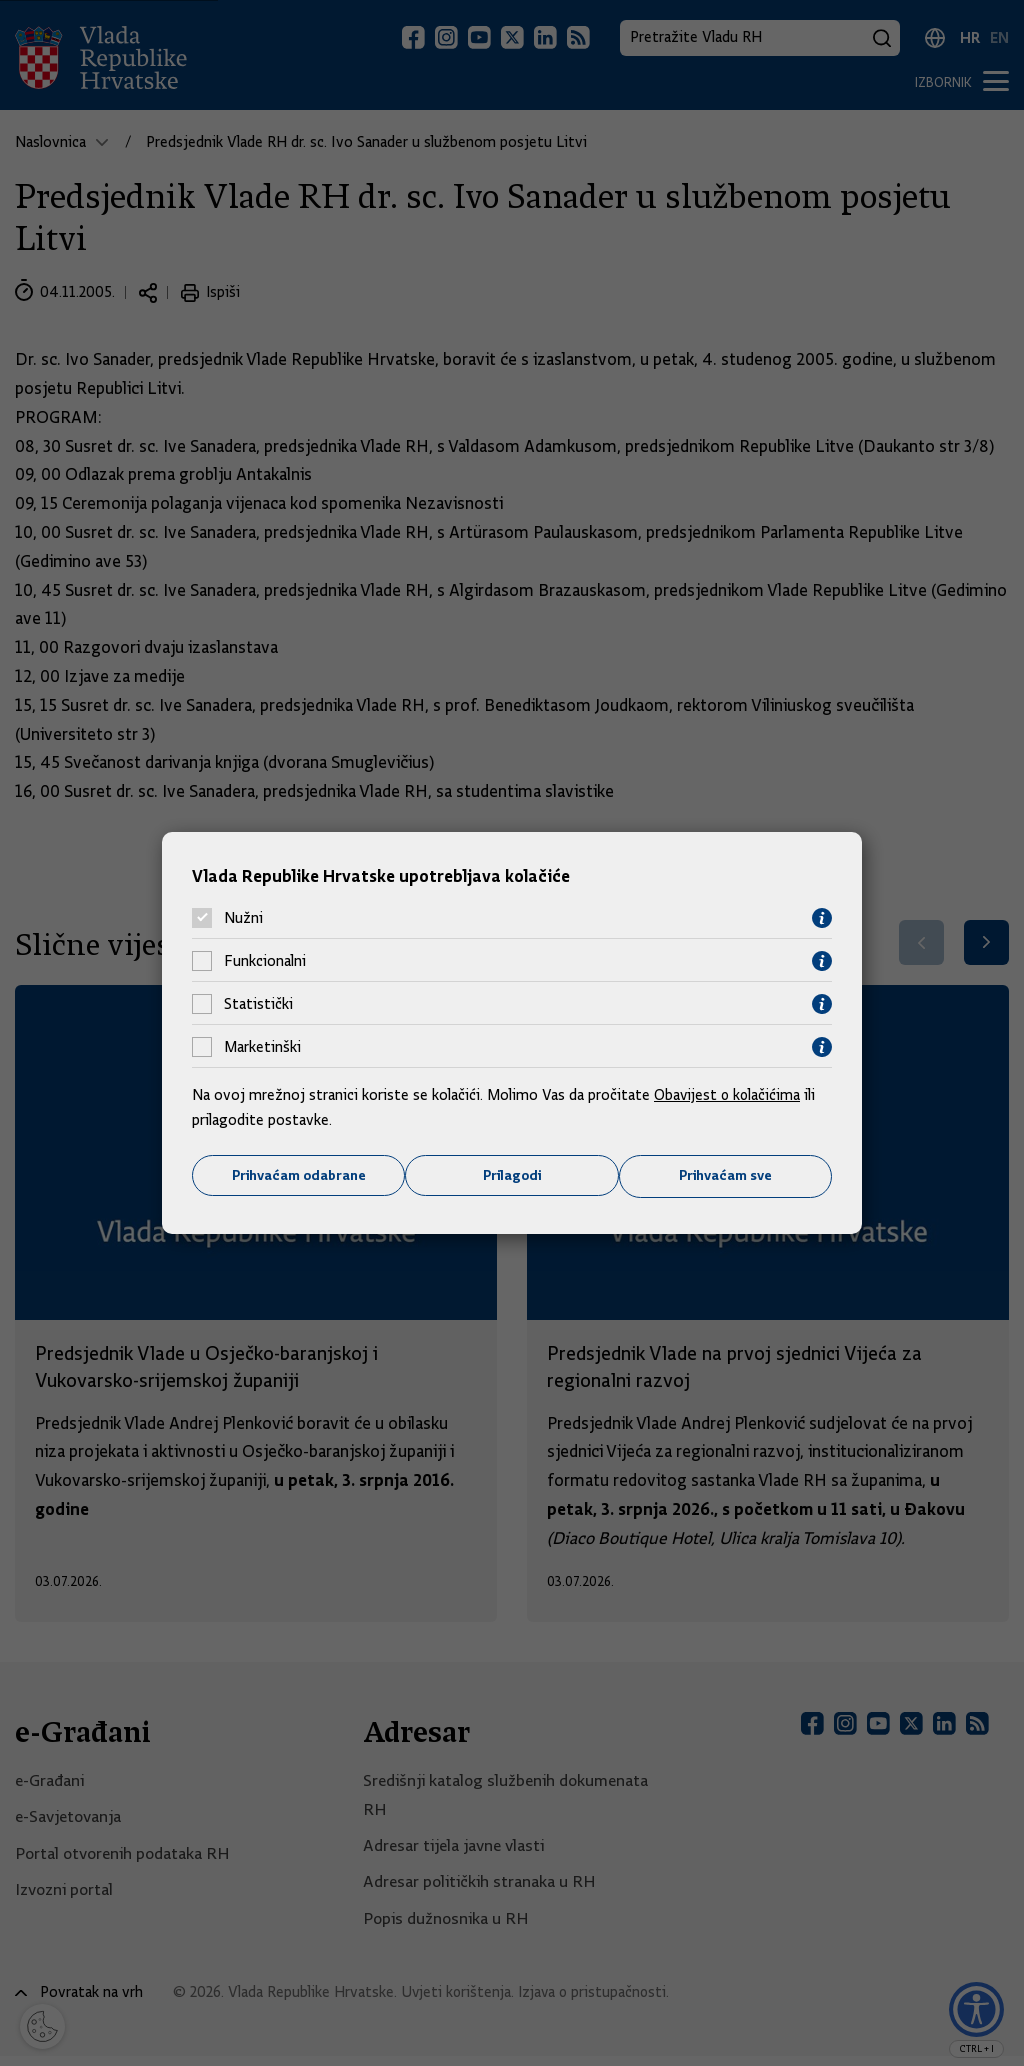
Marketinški (262, 1047)
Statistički (258, 1004)
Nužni (243, 918)
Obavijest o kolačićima (729, 1094)
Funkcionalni (265, 961)
